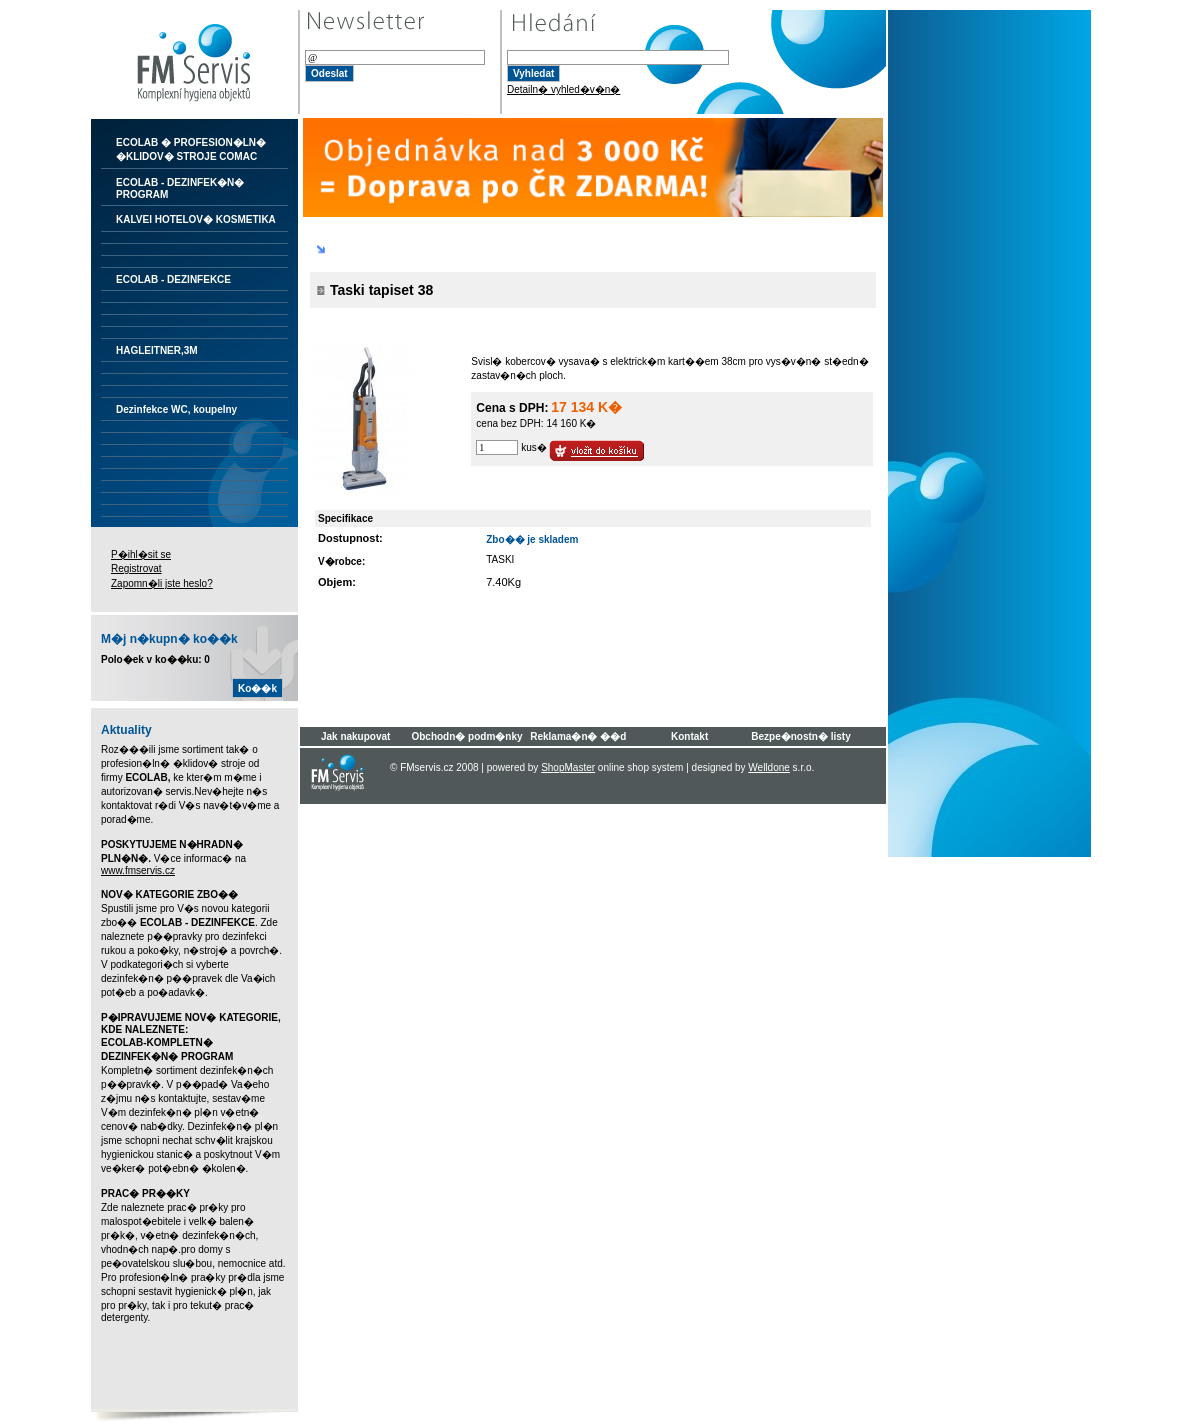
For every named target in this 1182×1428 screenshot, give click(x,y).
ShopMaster (568, 767)
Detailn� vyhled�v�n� (563, 89)
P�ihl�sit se (141, 554)
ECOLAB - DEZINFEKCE (173, 279)
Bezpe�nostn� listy (800, 736)
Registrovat (136, 568)
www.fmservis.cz (138, 870)
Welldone (769, 767)
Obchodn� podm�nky (466, 736)
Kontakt (689, 736)
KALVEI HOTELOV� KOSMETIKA (196, 219)
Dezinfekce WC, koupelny (176, 409)
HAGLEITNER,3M (157, 350)
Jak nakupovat (355, 736)
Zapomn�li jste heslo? (162, 583)
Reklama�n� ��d (578, 736)
